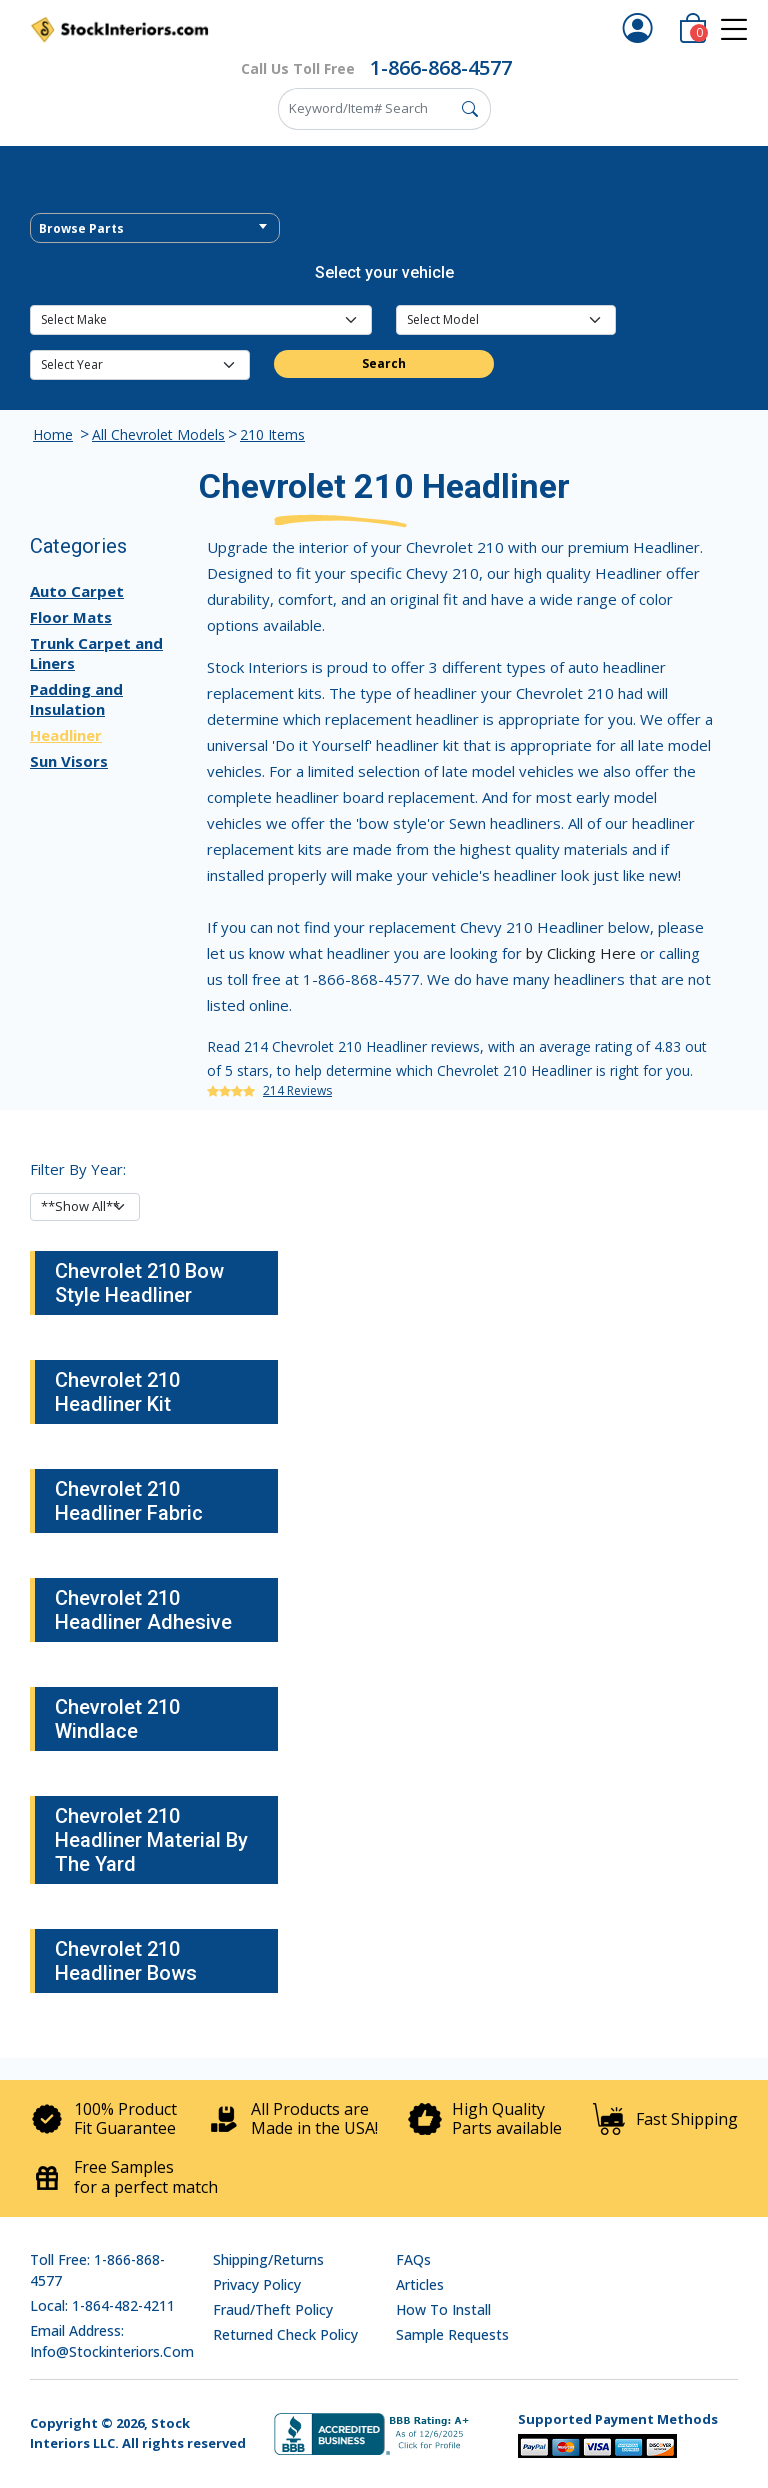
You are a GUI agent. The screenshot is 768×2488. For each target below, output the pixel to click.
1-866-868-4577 (441, 67)
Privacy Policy (257, 2284)
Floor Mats (71, 617)
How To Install (443, 2309)
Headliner (66, 735)
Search (384, 363)
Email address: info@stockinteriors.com (112, 2341)
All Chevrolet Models (158, 434)
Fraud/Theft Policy (273, 2309)
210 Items (272, 434)
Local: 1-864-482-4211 (102, 2305)
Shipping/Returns (268, 2259)
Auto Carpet (77, 591)
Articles (420, 2284)
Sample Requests (452, 2334)
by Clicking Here (581, 953)
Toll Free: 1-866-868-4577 (97, 2270)
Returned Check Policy (285, 2334)
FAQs (413, 2259)
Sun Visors (69, 761)
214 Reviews (297, 1090)
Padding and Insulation (76, 699)
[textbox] (155, 229)
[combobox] (155, 228)
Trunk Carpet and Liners (96, 653)
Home (53, 434)
